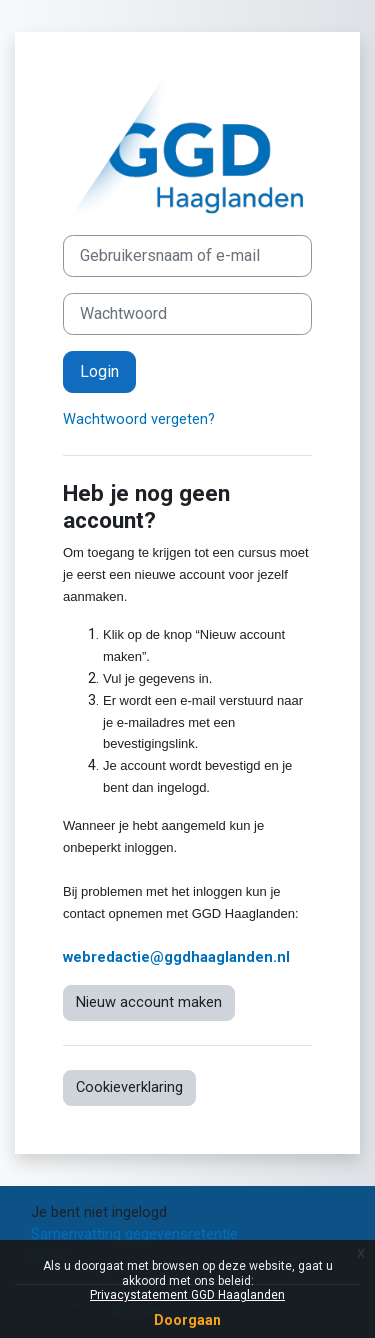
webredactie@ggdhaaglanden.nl (176, 957)
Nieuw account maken (149, 1002)
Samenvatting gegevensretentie (134, 1234)
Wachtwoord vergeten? (139, 419)
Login (99, 371)
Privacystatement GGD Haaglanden (187, 1295)
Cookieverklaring (129, 1087)
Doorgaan (187, 1320)
